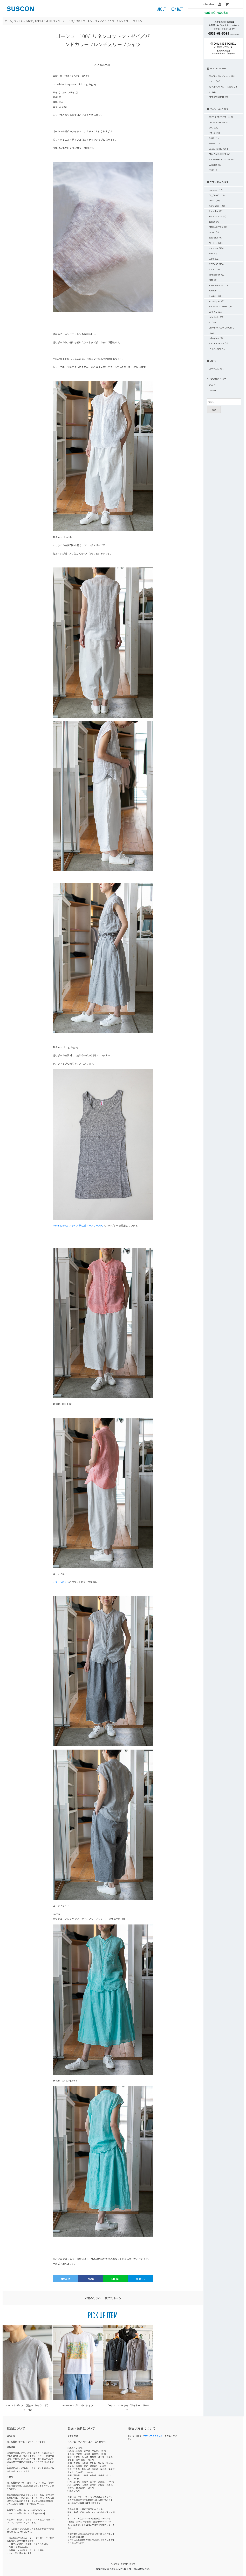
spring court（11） (218, 274)
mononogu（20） (217, 205)
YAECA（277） (216, 253)
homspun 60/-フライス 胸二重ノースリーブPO (78, 1225)
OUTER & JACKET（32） (220, 122)
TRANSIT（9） (215, 295)
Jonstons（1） (216, 290)
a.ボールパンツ (61, 1582)
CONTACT (177, 9)
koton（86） (215, 269)
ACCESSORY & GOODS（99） (223, 159)
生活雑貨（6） (215, 164)
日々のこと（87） (217, 368)
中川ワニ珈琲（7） (217, 348)
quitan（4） (214, 221)
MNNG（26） (215, 200)
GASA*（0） (214, 232)
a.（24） (213, 322)
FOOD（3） (214, 169)
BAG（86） (214, 127)
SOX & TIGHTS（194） (219, 148)
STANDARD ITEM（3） (219, 96)
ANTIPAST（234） (217, 264)
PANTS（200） (215, 132)
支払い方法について (153, 2435)
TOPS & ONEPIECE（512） (221, 116)
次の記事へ (113, 2298)
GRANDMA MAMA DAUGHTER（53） (222, 330)
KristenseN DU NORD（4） (221, 306)
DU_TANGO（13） (217, 195)
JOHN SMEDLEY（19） (219, 285)
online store (208, 4)
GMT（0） (213, 279)
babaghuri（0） (216, 338)
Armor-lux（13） (216, 211)
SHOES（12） (215, 143)
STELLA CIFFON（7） (218, 226)
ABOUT (161, 9)
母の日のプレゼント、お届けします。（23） (223, 79)
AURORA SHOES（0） (219, 343)
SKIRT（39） (215, 138)
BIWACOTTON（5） (218, 216)
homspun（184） (217, 248)
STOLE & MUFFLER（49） (221, 154)
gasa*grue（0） (216, 237)
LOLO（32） (214, 258)
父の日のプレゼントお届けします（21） (223, 89)
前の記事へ (93, 2298)
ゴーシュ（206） (217, 242)
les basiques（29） (218, 301)
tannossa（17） (216, 189)
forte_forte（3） (216, 317)
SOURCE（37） (216, 311)
